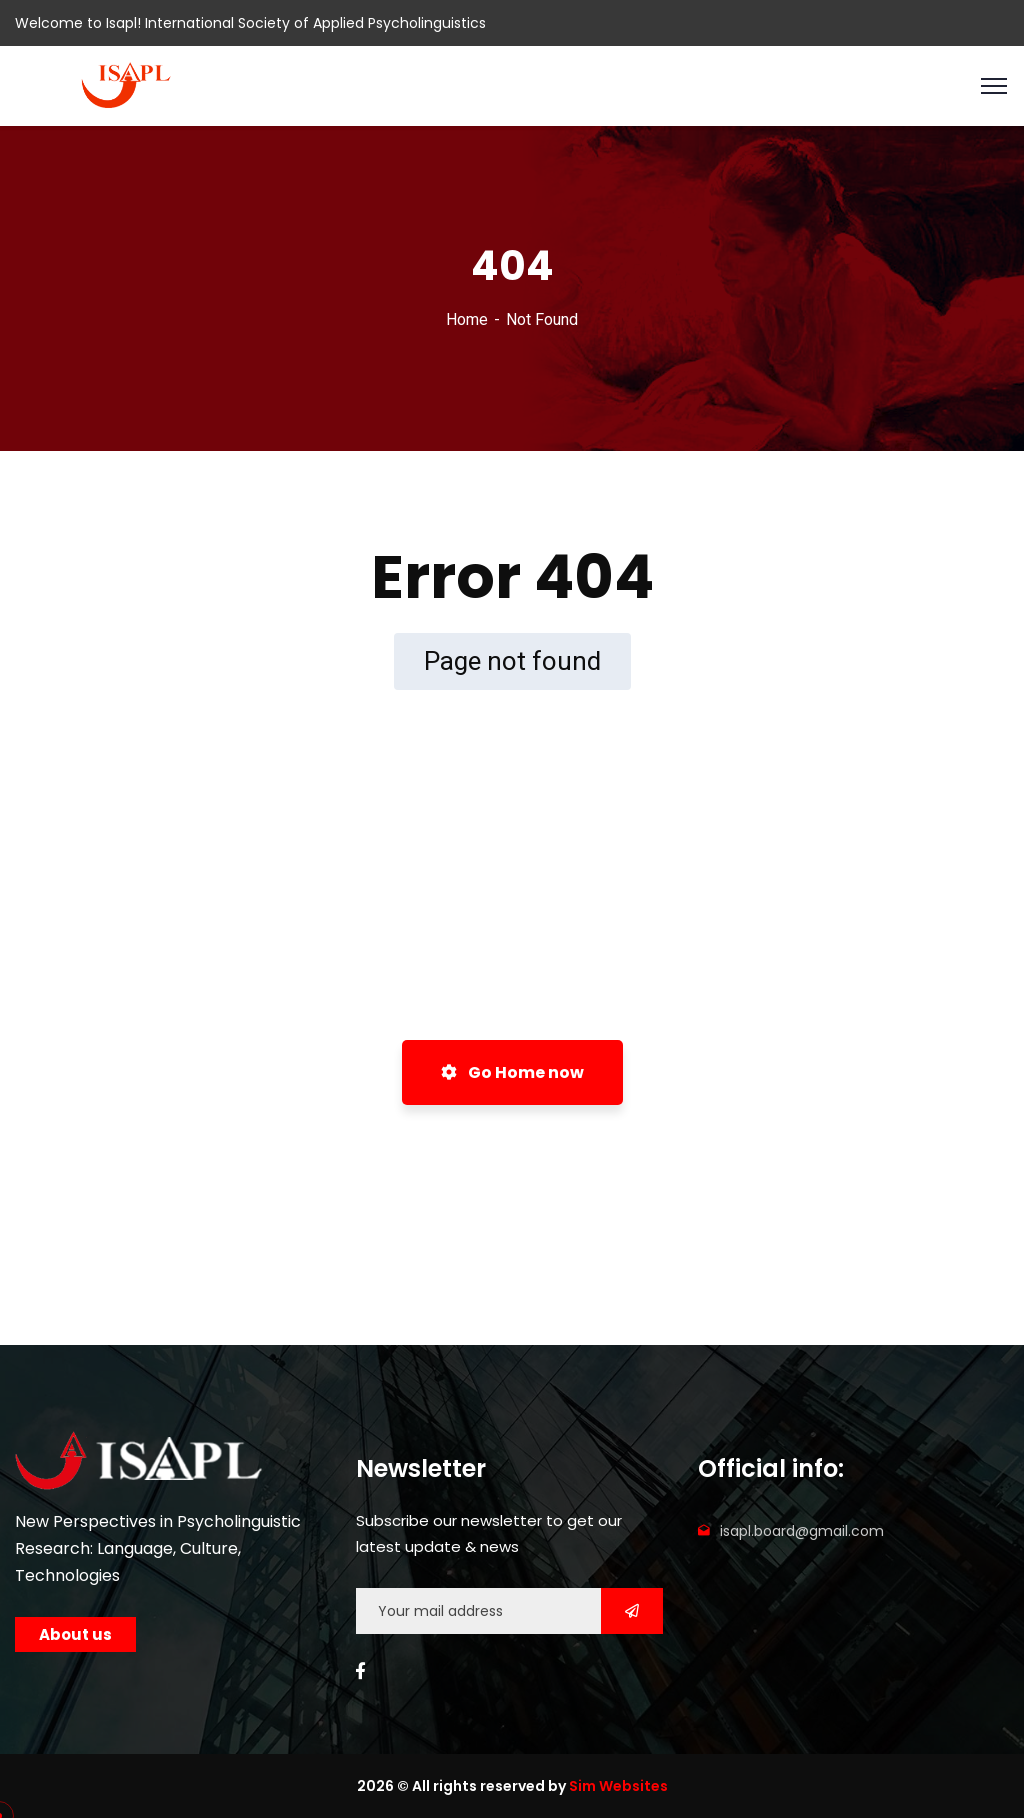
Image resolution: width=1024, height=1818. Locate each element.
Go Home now (512, 1072)
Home (467, 319)
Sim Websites (618, 1786)
